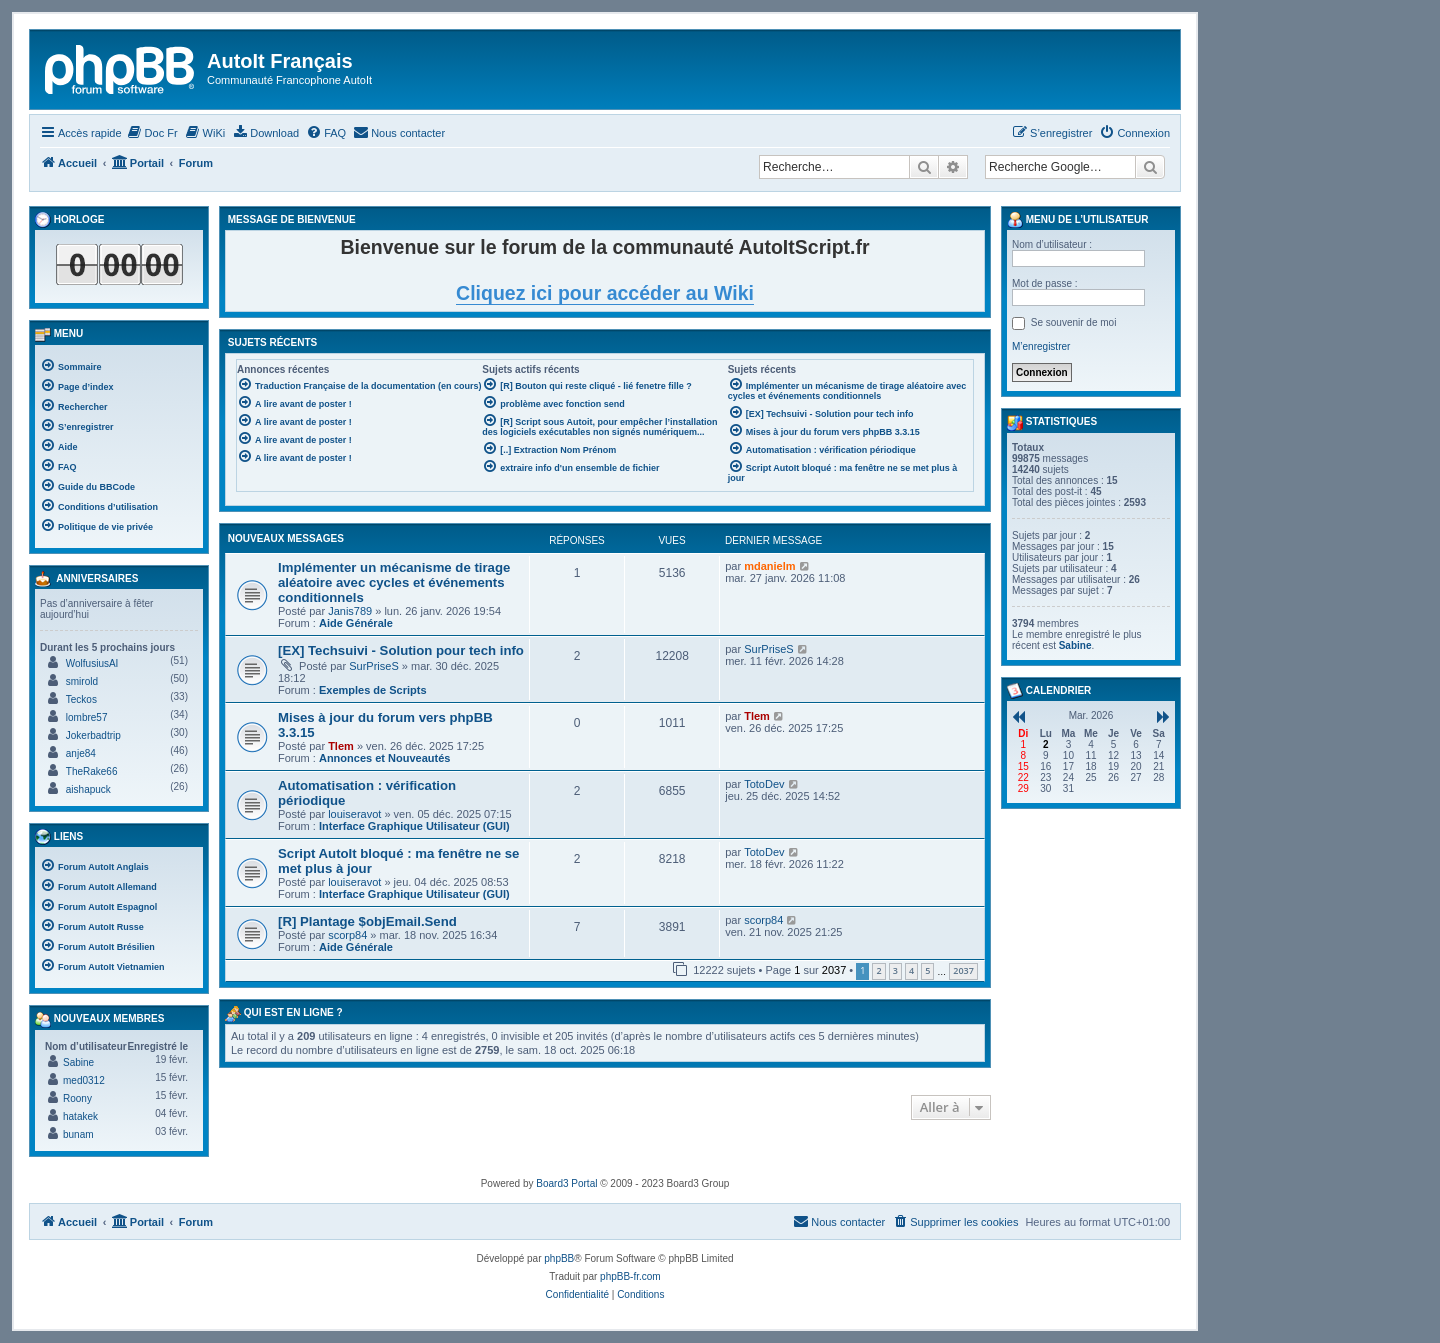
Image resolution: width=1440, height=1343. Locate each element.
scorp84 (347, 935)
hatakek (80, 1116)
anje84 (81, 753)
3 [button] (895, 970)
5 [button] (927, 970)
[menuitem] (152, 133)
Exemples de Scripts (373, 690)
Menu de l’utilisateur (1077, 220)
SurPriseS (374, 666)
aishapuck (88, 789)
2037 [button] (963, 970)
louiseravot (354, 814)
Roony (77, 1098)
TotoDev (764, 784)
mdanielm (769, 566)
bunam (78, 1134)
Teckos (81, 699)
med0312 (84, 1080)
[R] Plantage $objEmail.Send (367, 921)
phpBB (559, 1258)
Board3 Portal (566, 1183)
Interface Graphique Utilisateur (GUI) (414, 826)
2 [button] (878, 970)
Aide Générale (356, 623)
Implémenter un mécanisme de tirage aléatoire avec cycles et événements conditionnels (394, 582)
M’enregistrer (1041, 346)
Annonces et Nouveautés (384, 758)
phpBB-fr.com (630, 1276)
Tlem (341, 746)
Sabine (78, 1062)
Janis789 (350, 611)
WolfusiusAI (92, 663)
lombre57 (87, 717)
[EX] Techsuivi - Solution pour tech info (401, 650)
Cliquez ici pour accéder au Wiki (605, 293)
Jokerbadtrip (93, 735)
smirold (82, 681)
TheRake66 (92, 771)
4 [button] (911, 970)
